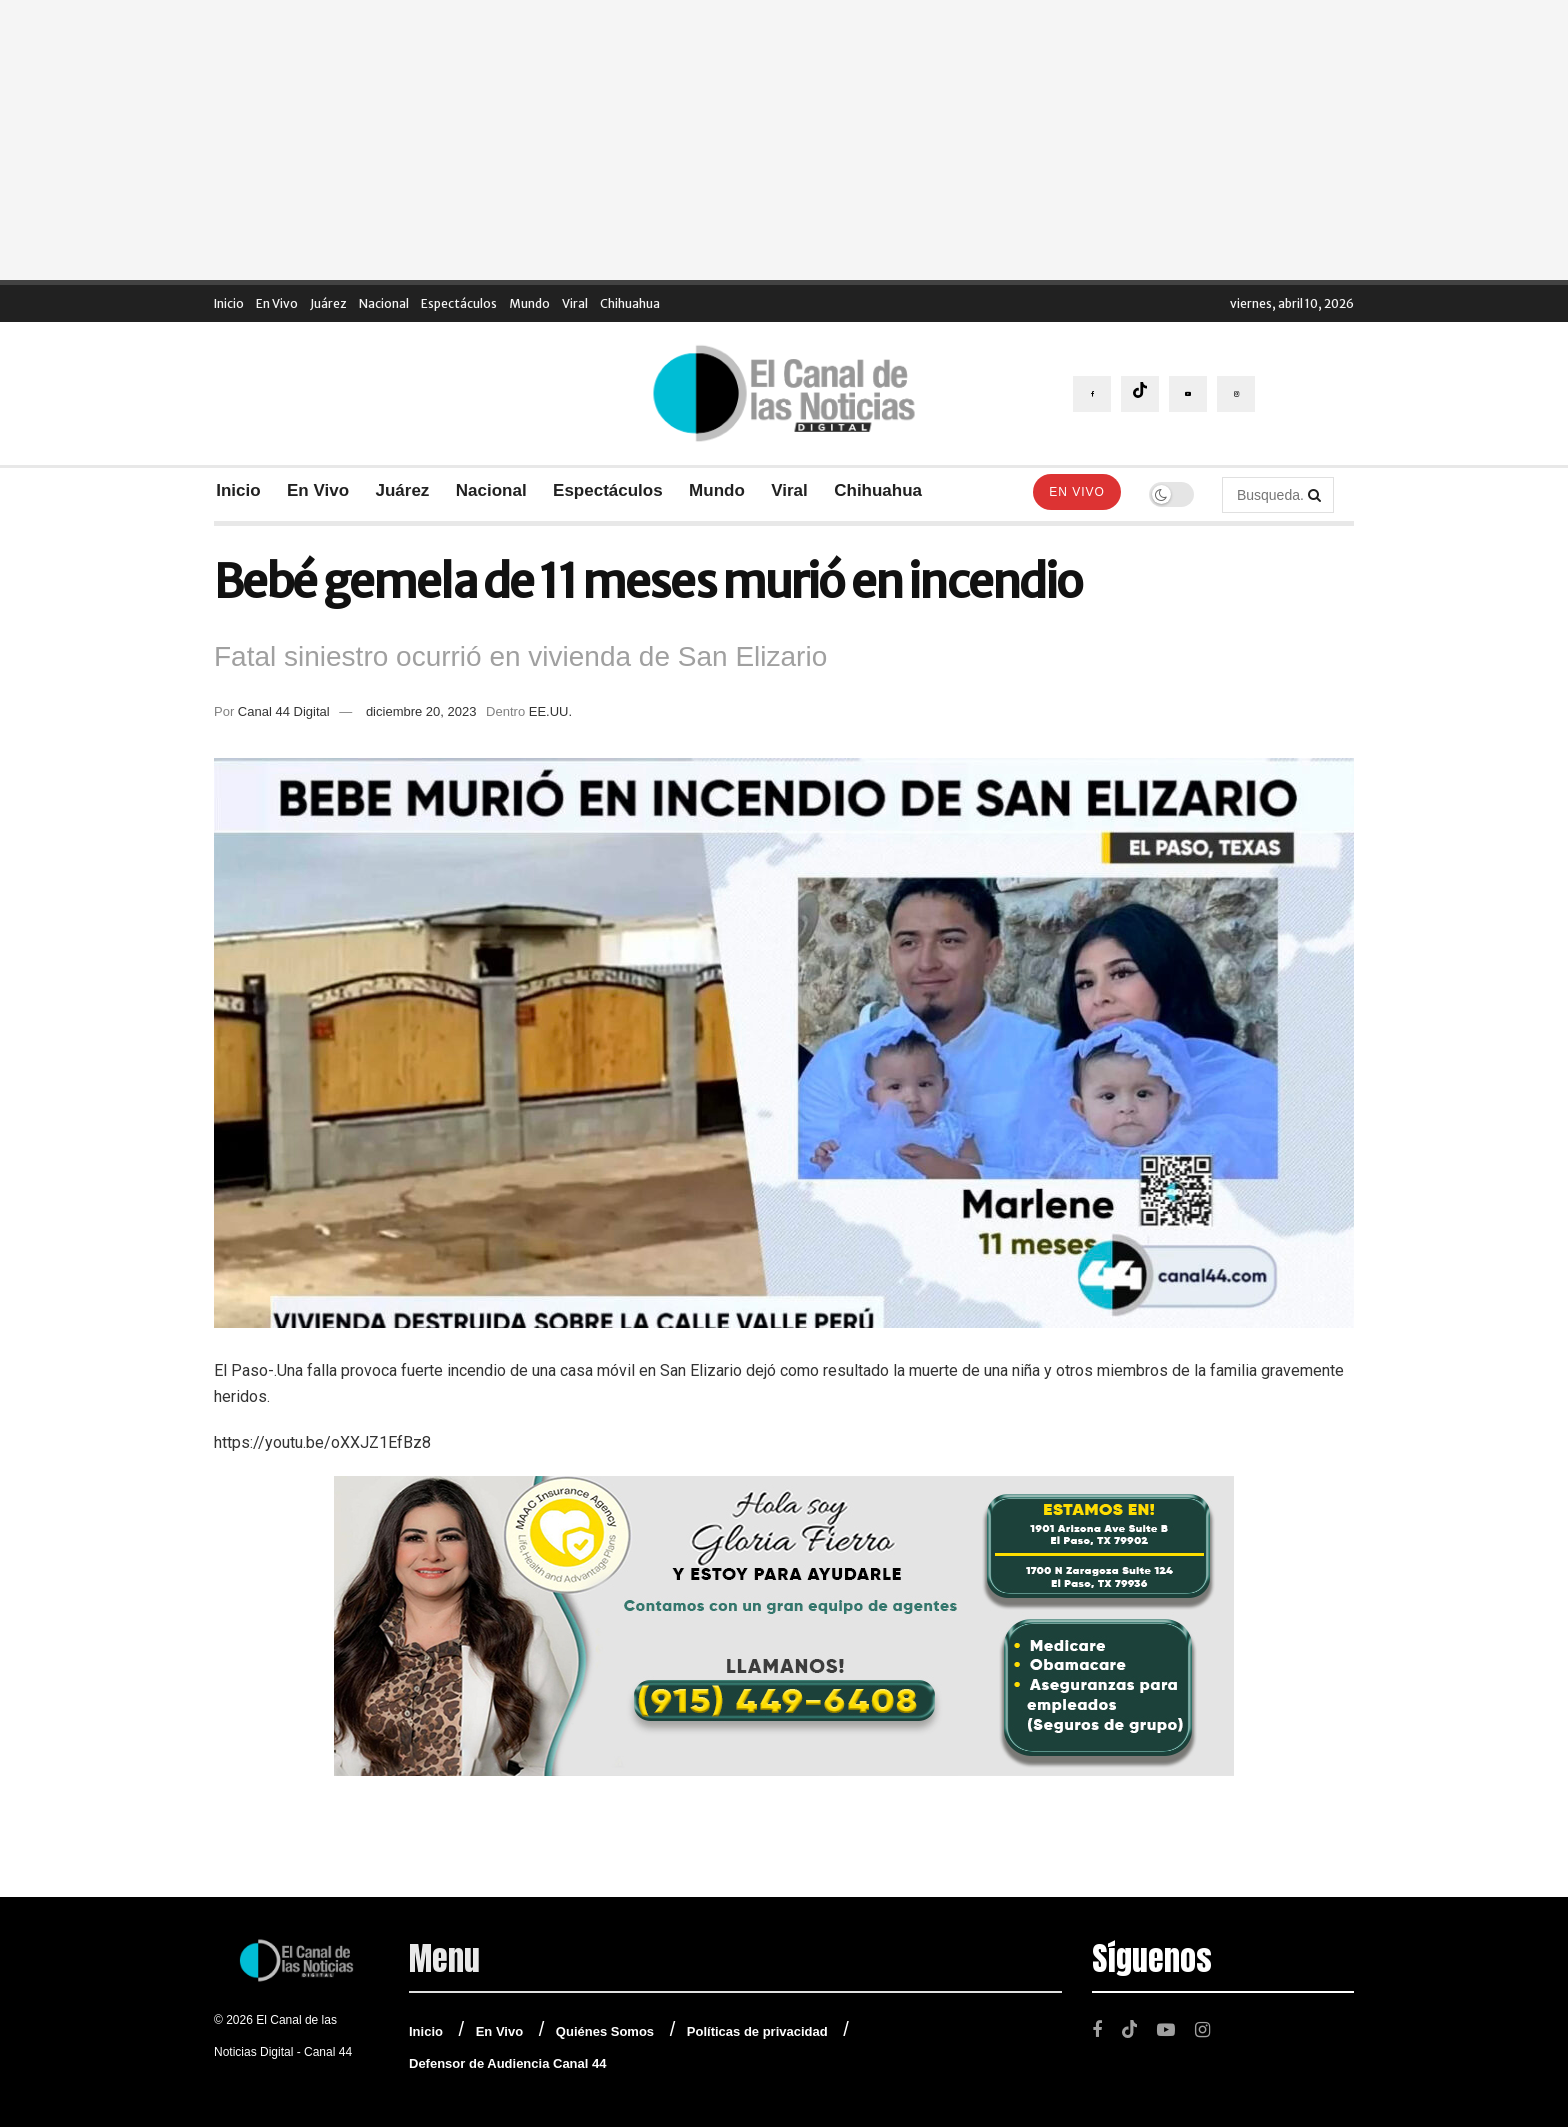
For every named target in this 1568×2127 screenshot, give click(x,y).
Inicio (229, 303)
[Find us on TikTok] (1140, 394)
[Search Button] (1316, 495)
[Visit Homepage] (784, 393)
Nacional (384, 303)
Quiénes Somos (605, 2031)
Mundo (529, 303)
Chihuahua (630, 303)
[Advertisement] (784, 140)
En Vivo (277, 303)
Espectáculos (459, 303)
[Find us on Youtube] (1188, 394)
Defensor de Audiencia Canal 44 (507, 2063)
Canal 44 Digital (284, 711)
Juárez (328, 303)
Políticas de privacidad (757, 2031)
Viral (575, 303)
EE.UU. (550, 711)
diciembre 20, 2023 (421, 711)
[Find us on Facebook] (1092, 394)
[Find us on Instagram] (1236, 394)
